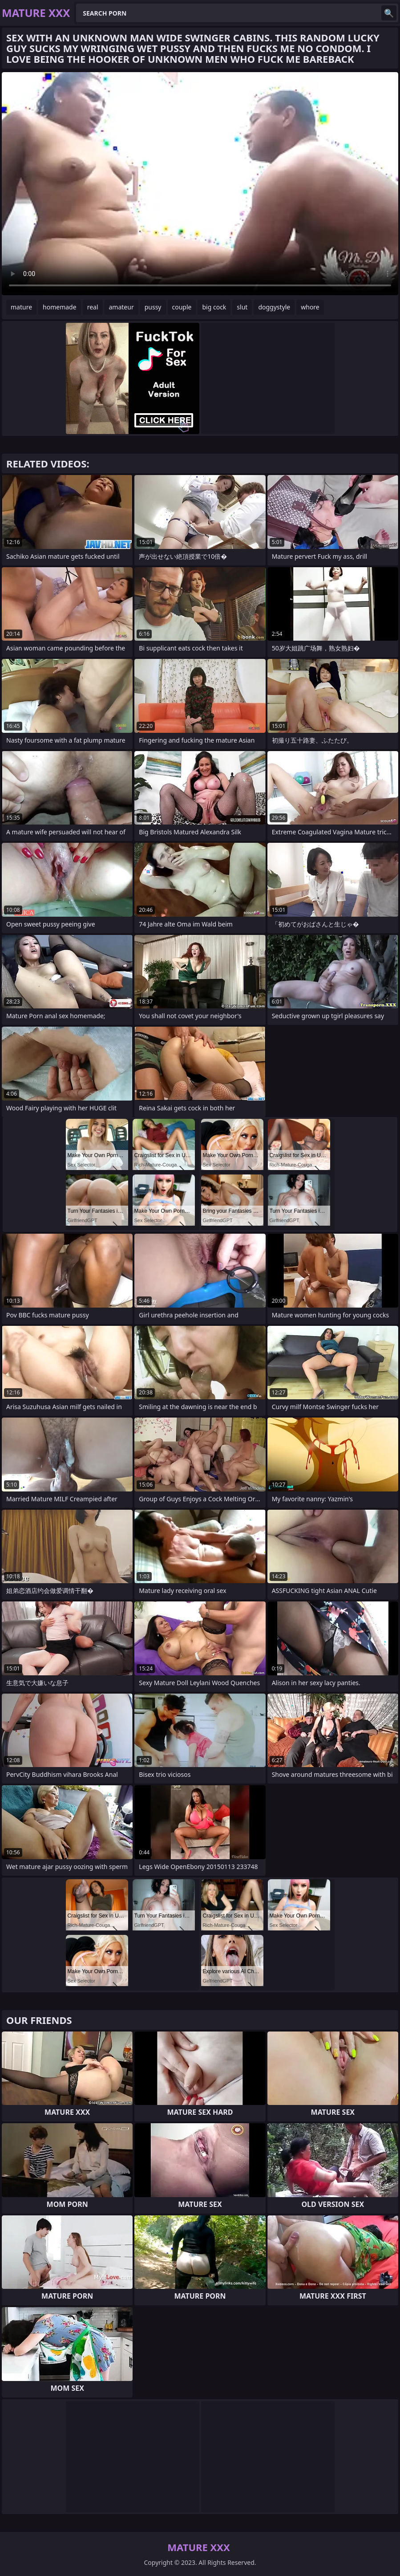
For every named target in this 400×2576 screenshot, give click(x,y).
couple (182, 307)
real (92, 307)
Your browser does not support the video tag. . (200, 183)
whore (310, 307)
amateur (121, 307)
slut (242, 307)
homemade (60, 307)
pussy (153, 307)
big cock (214, 307)
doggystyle (274, 307)
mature (21, 307)
